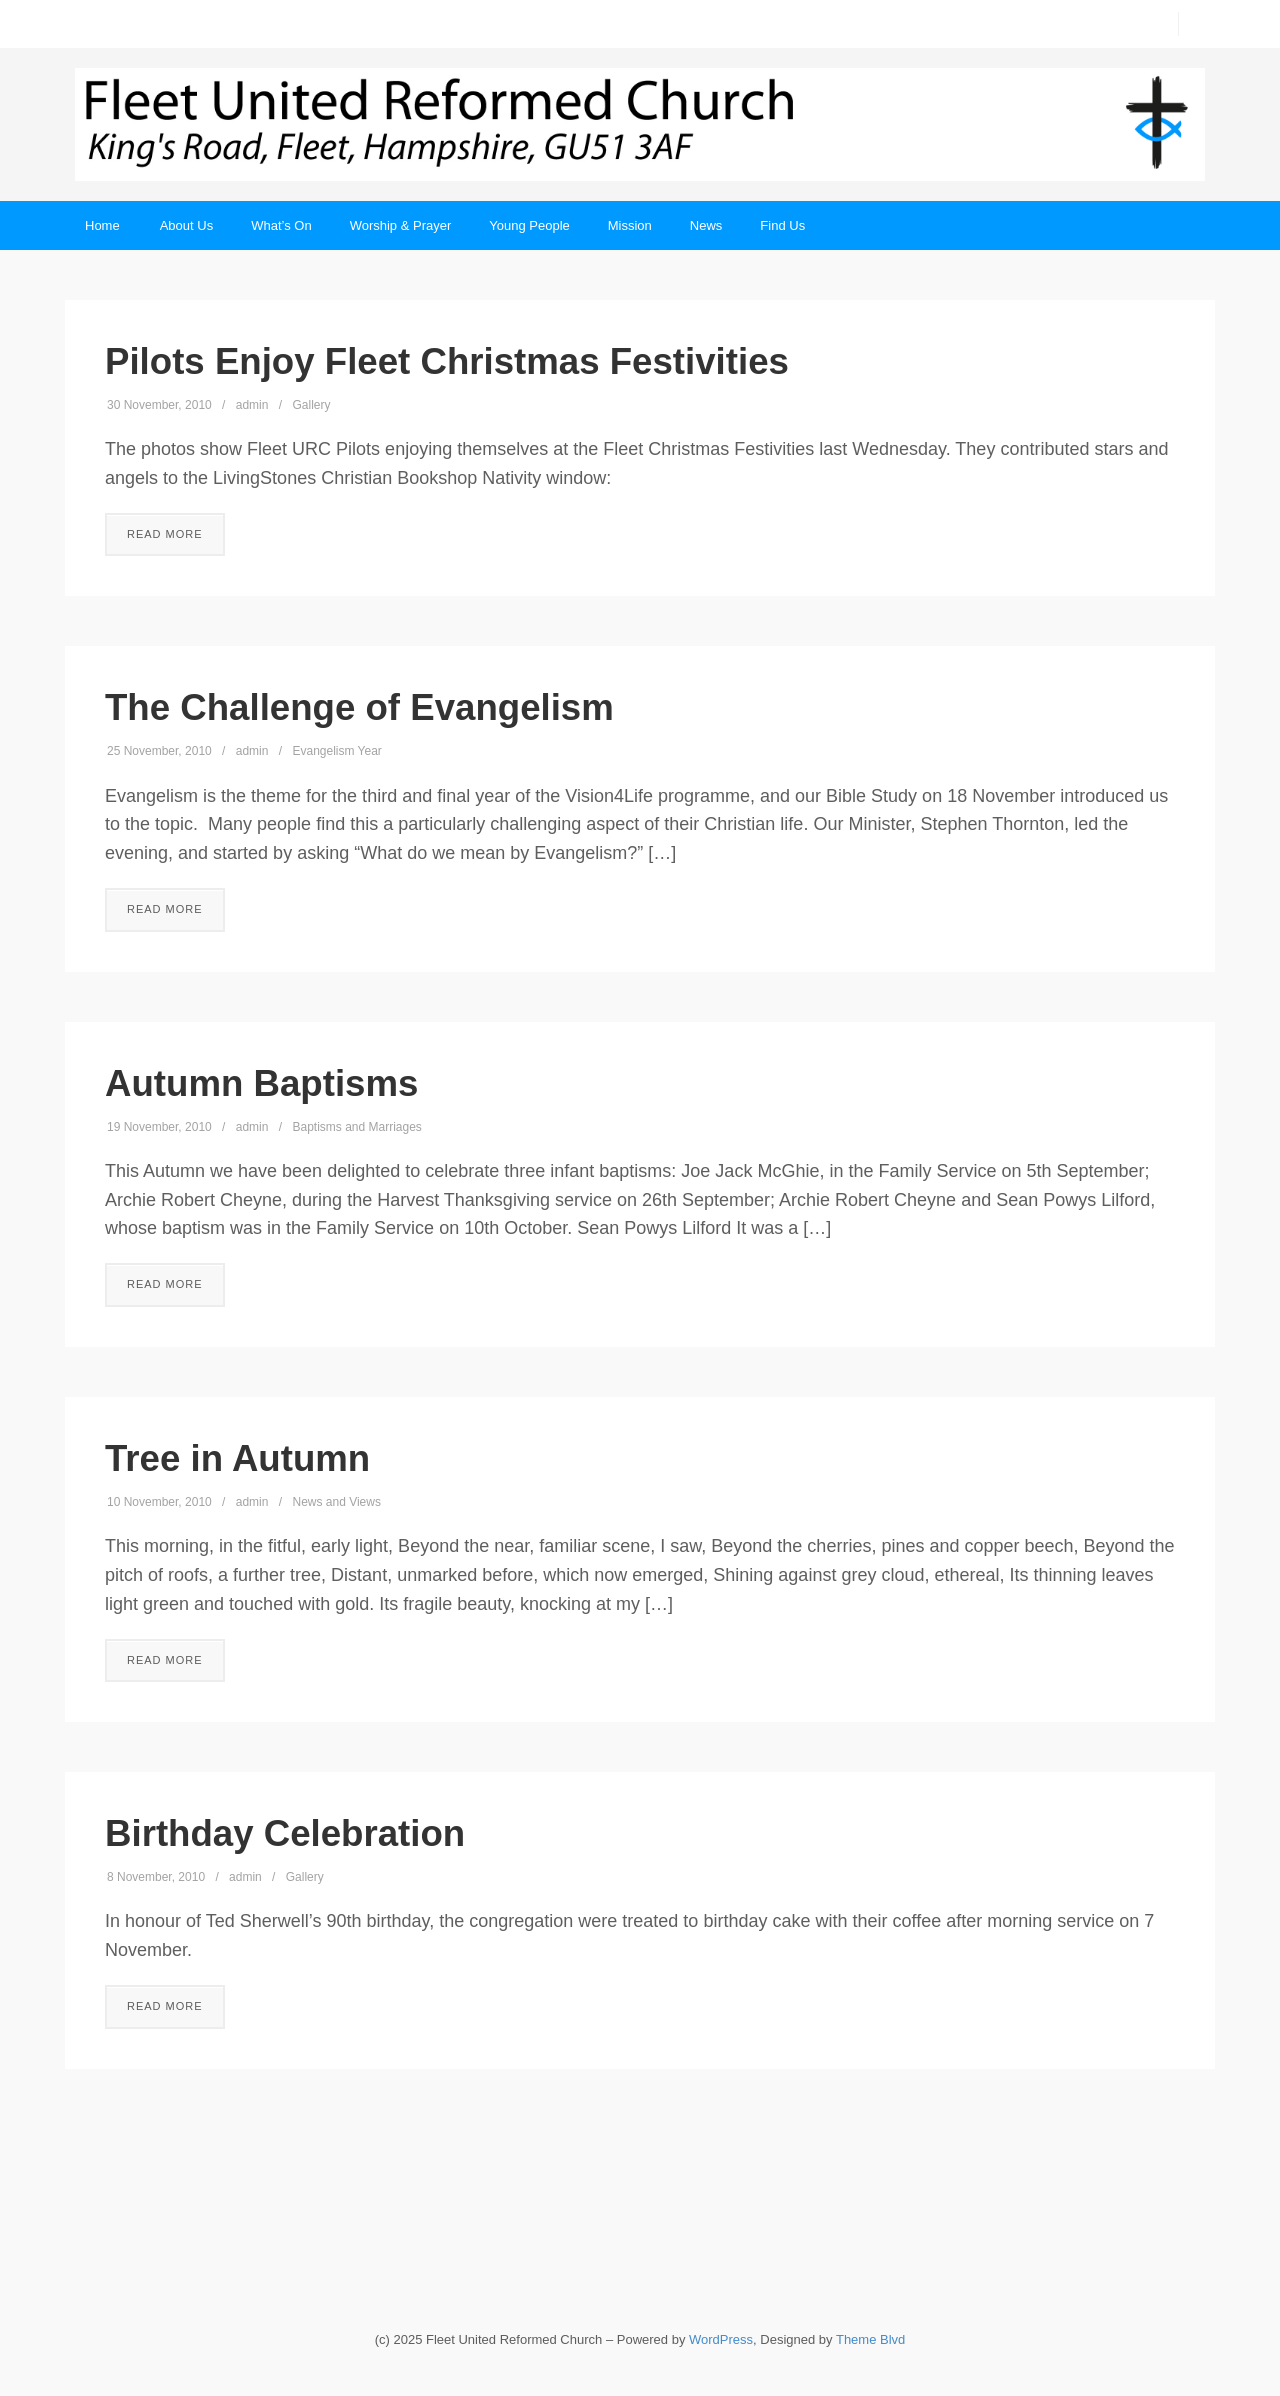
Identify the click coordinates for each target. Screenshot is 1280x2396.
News (706, 225)
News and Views (336, 1502)
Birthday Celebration (285, 1833)
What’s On (281, 225)
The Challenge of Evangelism (359, 707)
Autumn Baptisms (261, 1083)
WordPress (721, 2339)
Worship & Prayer (401, 225)
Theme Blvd (870, 2339)
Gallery (311, 405)
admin (252, 405)
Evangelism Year (336, 751)
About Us (186, 225)
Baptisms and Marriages (356, 1127)
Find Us (782, 225)
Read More (165, 534)
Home (102, 225)
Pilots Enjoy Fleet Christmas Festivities (447, 361)
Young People (529, 225)
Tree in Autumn (237, 1458)
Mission (630, 225)
